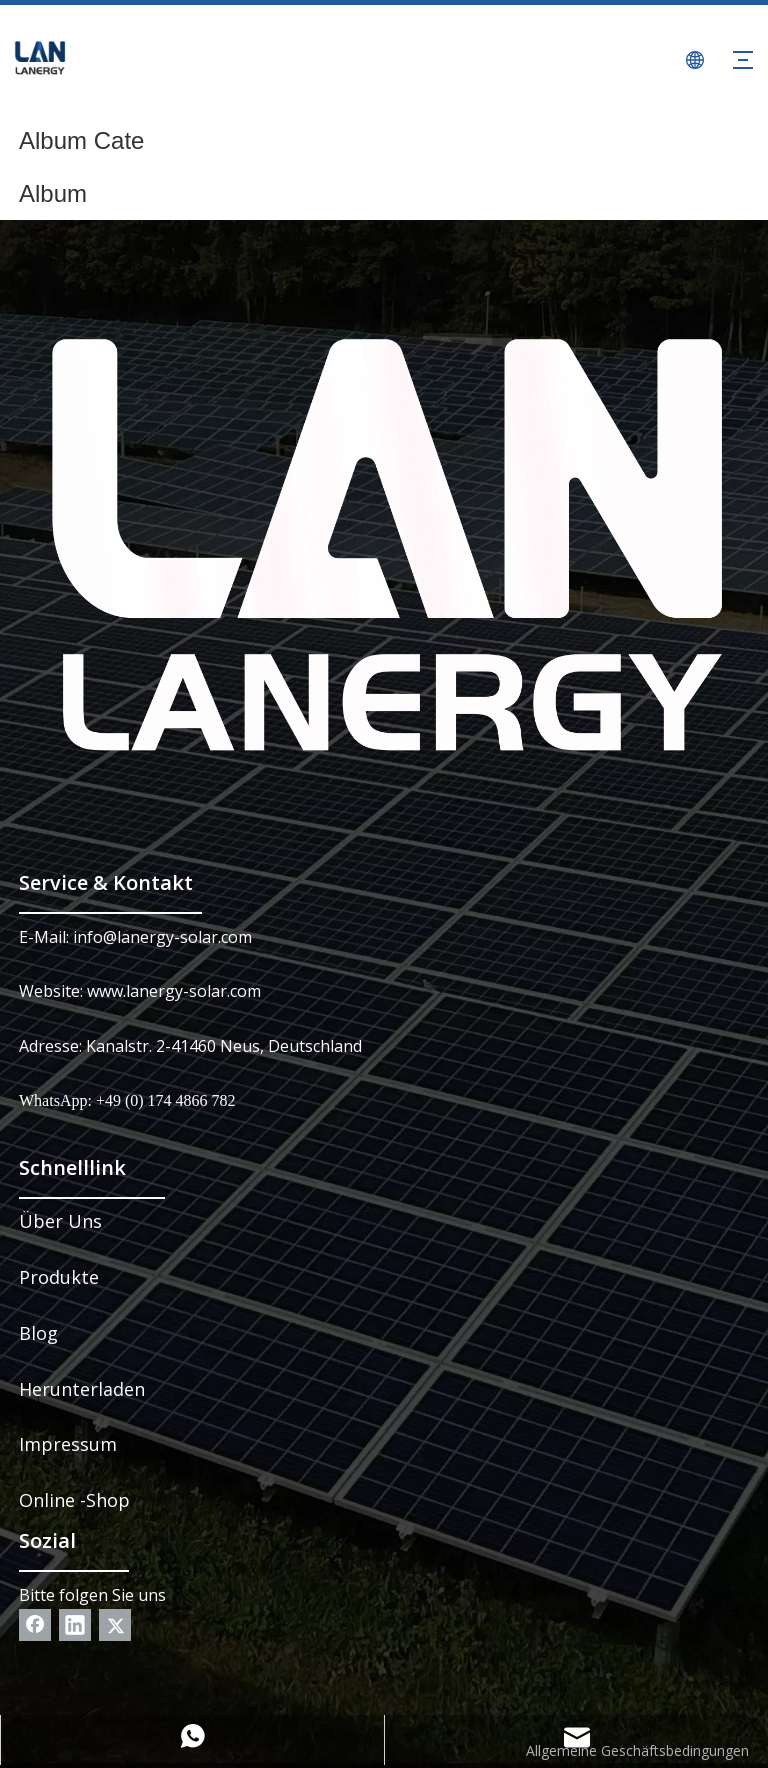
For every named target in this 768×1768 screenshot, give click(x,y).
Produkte (59, 1277)
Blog (38, 1333)
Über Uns (60, 1221)
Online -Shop (74, 1500)
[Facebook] (35, 1625)
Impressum (68, 1444)
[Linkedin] (75, 1625)
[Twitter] (115, 1625)
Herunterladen (82, 1389)
